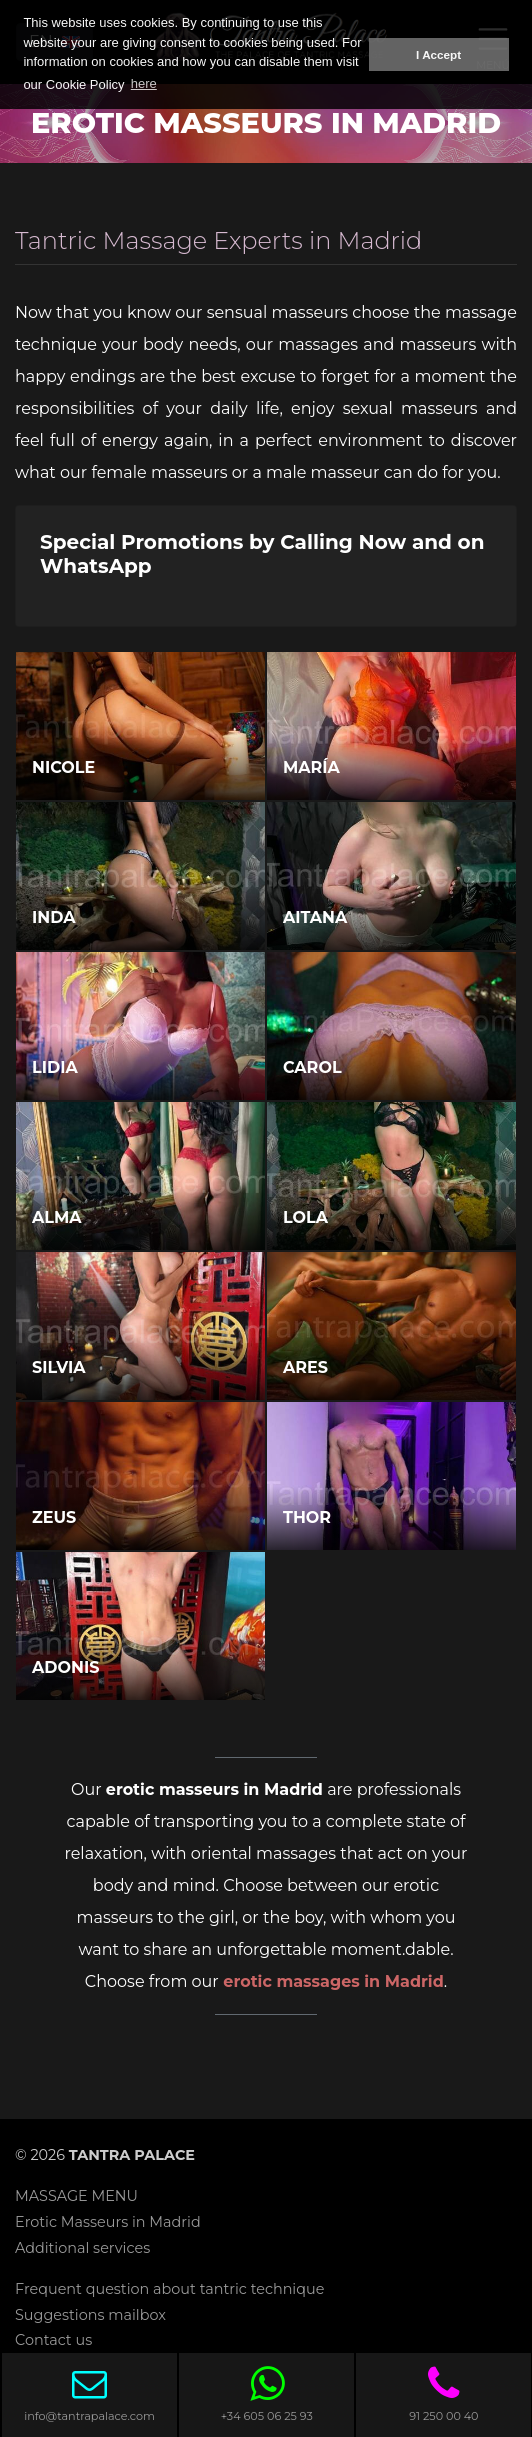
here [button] (144, 83)
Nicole (63, 767)
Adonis (65, 1667)
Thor (307, 1517)
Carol (312, 1067)
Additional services (82, 2248)
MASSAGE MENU (76, 2196)
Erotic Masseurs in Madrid (108, 2222)
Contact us (53, 2340)
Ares (305, 1367)
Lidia (55, 1067)
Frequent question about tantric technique (169, 2289)
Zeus (54, 1517)
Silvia (59, 1367)
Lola (305, 1217)
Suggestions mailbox (90, 2315)
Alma (56, 1217)
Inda (54, 917)
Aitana (315, 917)
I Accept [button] (438, 54)
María (311, 767)
